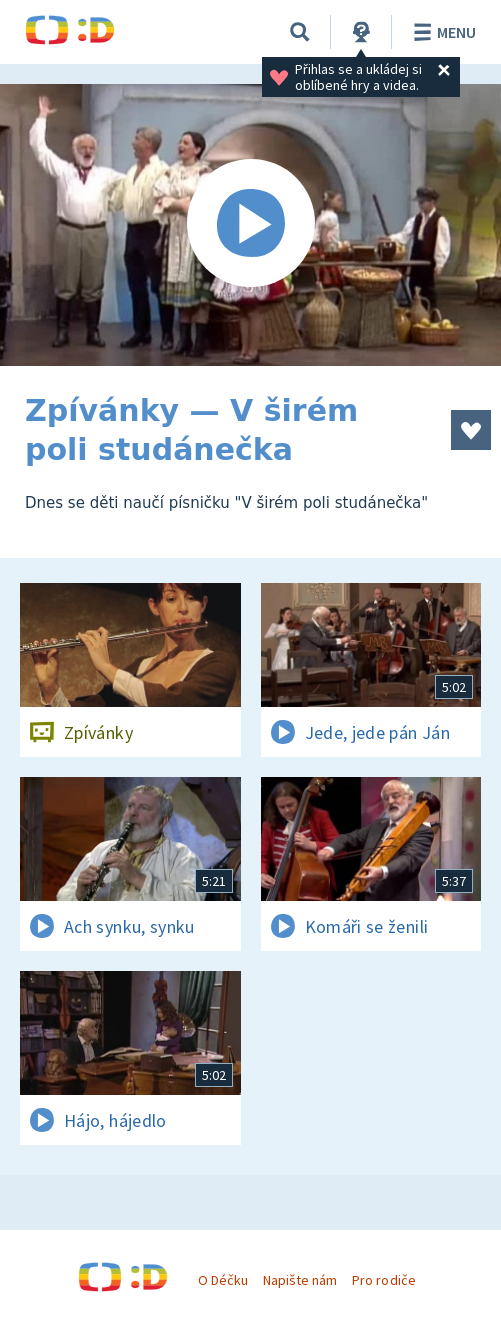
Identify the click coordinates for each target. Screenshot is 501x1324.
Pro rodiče (383, 1280)
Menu (441, 32)
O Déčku (223, 1280)
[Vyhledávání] (300, 32)
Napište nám (300, 1280)
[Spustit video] (250, 225)
